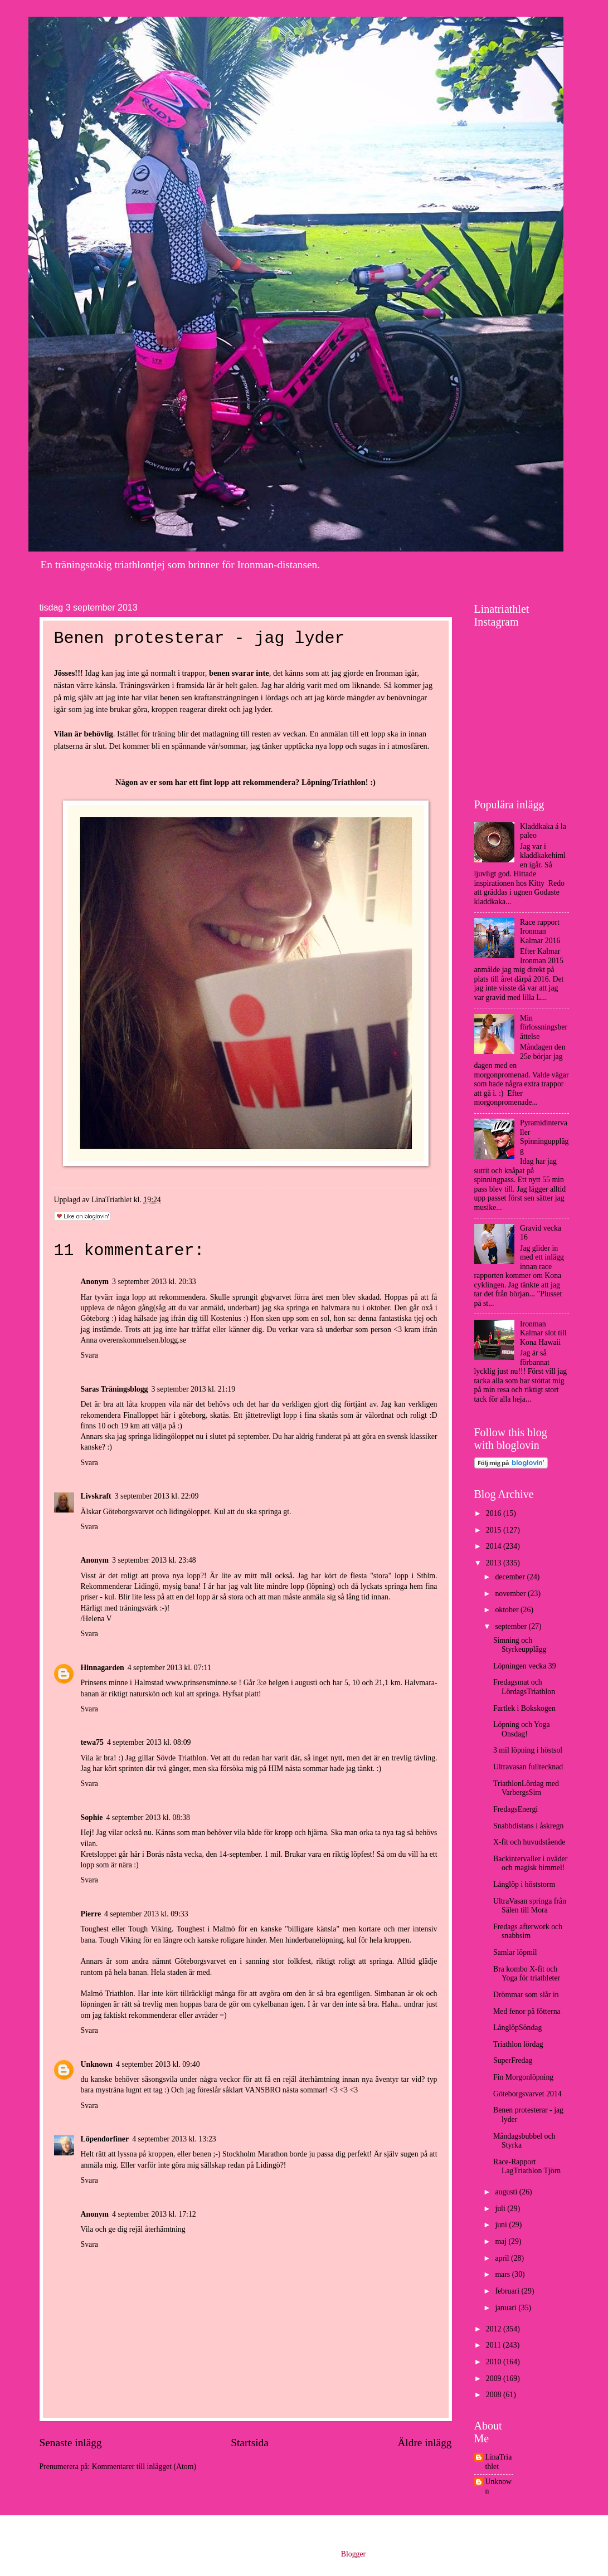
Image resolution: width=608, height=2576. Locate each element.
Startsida (250, 2442)
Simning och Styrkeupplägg (519, 1645)
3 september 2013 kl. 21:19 (194, 1389)
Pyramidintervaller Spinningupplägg (544, 1137)
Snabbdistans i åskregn (528, 1826)
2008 (494, 2394)
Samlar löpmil (515, 1952)
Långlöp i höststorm (524, 1884)
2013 (494, 1563)
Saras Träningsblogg (114, 1389)
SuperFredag (513, 2060)
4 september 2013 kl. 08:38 (148, 1817)
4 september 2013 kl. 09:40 (158, 2064)
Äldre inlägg (424, 2442)
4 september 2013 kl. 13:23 (174, 2139)
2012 (494, 2329)
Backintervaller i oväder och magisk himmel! (530, 1863)
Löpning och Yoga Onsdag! (521, 1729)
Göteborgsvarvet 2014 (527, 2094)
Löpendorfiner (105, 2139)
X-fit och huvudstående (529, 1842)
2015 (494, 1530)
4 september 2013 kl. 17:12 (154, 2214)
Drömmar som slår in (526, 1994)
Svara (89, 1355)
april (503, 2258)
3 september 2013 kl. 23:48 (154, 1560)
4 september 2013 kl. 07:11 (169, 1667)
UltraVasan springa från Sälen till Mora (529, 1906)
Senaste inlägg (71, 2442)
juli (501, 2208)
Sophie (92, 1817)
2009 (494, 2378)
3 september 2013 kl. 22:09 (157, 1496)
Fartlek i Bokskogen (524, 1708)
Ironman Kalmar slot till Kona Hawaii (543, 1333)
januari (506, 2308)
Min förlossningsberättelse (543, 1027)
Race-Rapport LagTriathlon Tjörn (527, 2166)
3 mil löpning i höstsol (527, 1750)
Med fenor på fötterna (527, 2011)
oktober (508, 1610)
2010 (494, 2362)
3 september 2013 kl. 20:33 (154, 1281)
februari (508, 2291)
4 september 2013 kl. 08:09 (149, 1742)
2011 (494, 2345)
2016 (494, 1513)
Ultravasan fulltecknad (528, 1767)
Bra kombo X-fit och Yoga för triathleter (526, 1974)
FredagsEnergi (515, 1809)
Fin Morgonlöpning (523, 2077)
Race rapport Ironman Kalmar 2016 (540, 931)
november (511, 1593)
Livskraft (96, 1496)
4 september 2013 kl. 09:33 (146, 1914)
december (511, 1577)
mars (503, 2274)
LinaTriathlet (498, 2462)
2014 (494, 1546)
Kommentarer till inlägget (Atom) (144, 2466)
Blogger (353, 2554)
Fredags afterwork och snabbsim (527, 1931)
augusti (507, 2192)
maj (501, 2241)
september (511, 1626)
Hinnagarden (102, 1667)
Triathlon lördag (518, 2044)
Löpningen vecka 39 (524, 1666)
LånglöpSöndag (517, 2027)
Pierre (91, 1914)
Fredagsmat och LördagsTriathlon (524, 1687)
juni (502, 2225)
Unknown (97, 2064)
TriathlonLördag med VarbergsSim (526, 1788)
